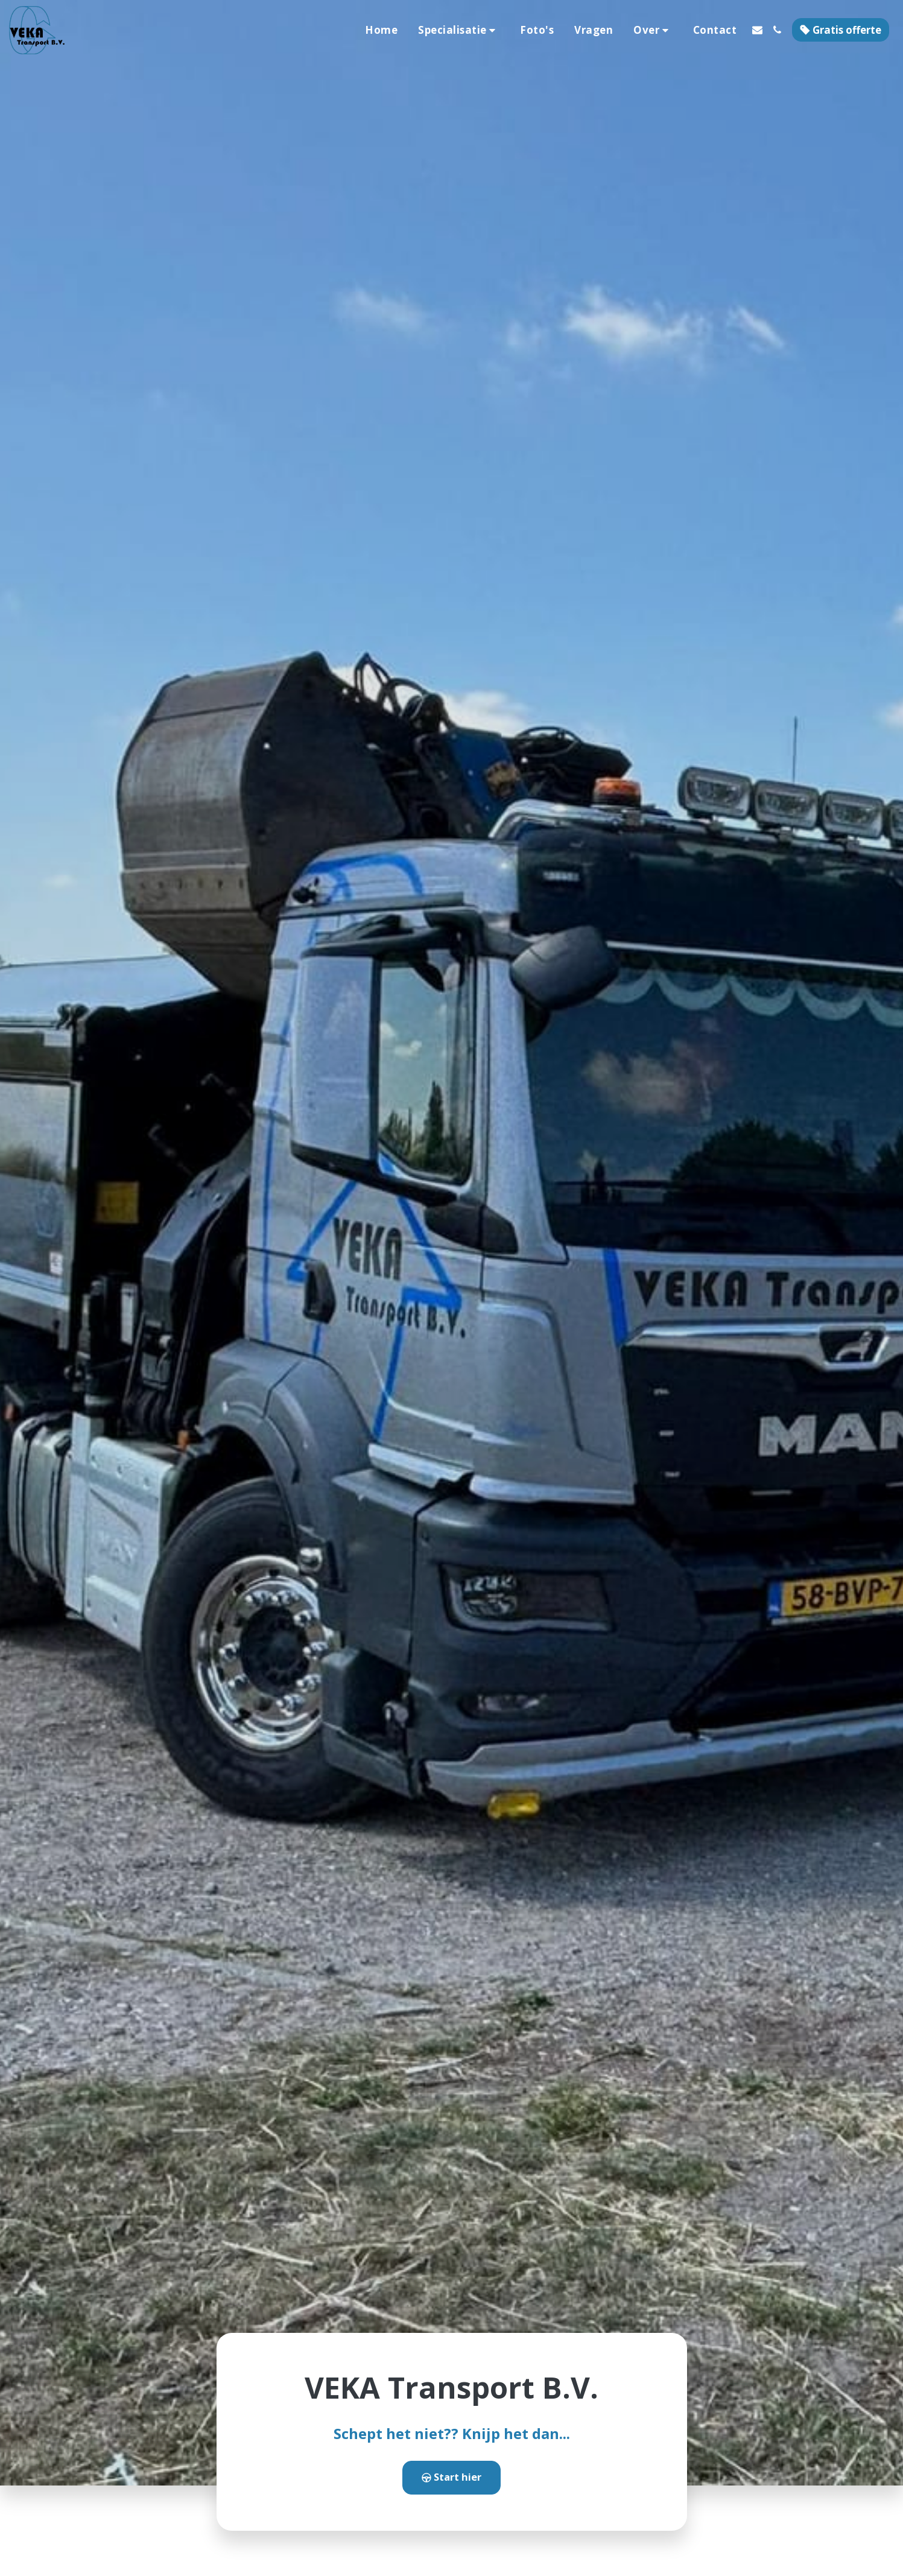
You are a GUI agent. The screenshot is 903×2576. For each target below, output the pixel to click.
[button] (459, 30)
